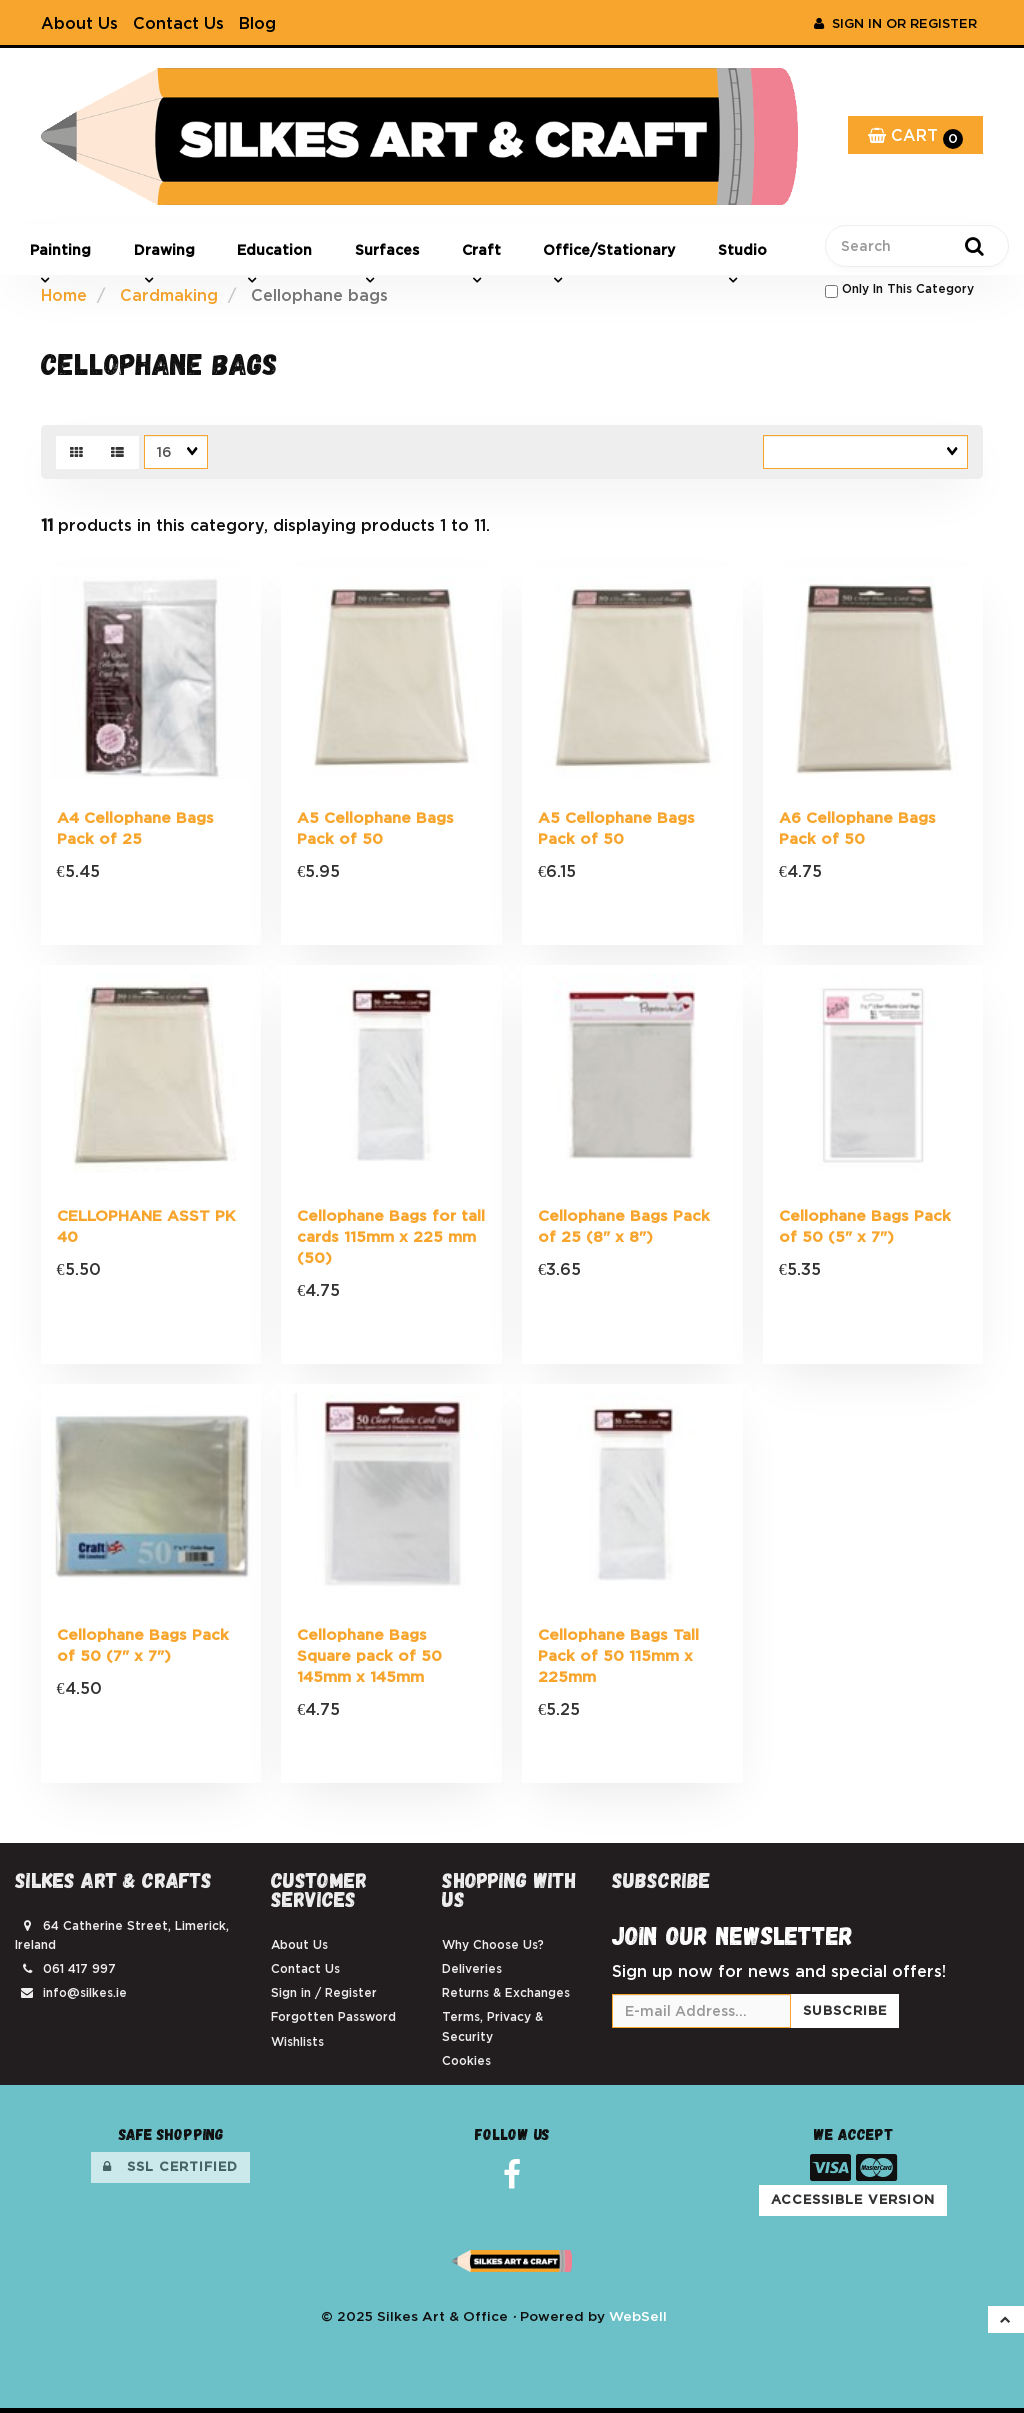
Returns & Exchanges (506, 1997)
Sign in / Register (324, 1997)
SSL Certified (170, 2171)
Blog (257, 23)
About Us (79, 23)
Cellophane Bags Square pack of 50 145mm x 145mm (369, 1659)
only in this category (899, 290)
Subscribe (845, 2015)
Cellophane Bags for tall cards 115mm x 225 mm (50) (391, 1239)
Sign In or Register (895, 23)
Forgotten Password (333, 2021)
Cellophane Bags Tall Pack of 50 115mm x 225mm (618, 1659)
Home (64, 295)
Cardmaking (169, 295)
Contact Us (178, 23)
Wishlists (297, 2045)
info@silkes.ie (85, 1997)
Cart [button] (915, 137)
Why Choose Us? (493, 1948)
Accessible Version (853, 2204)
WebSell (638, 2320)
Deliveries (472, 1973)
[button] (1006, 2324)
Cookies (466, 2064)
